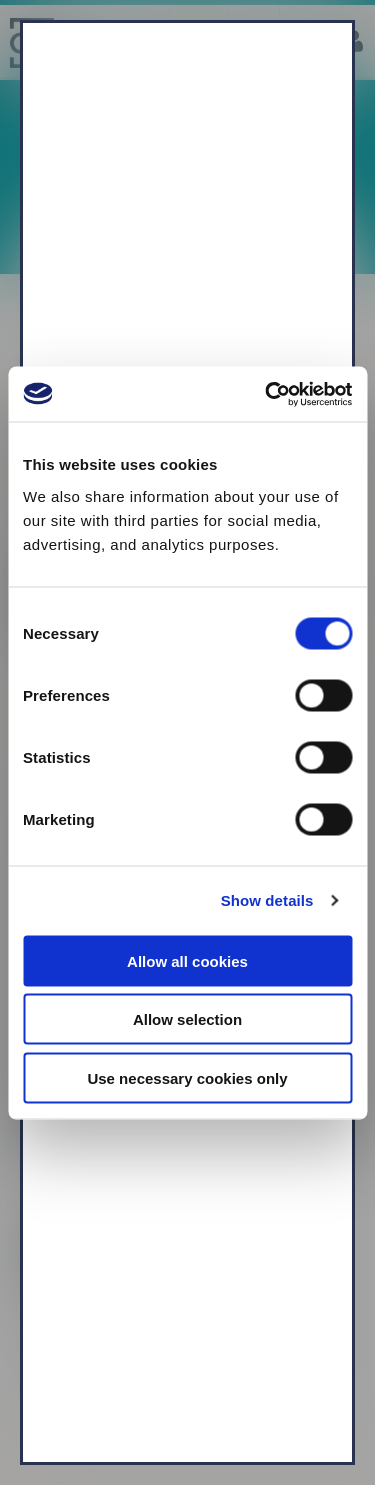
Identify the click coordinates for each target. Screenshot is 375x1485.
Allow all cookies (187, 960)
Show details (267, 900)
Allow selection (187, 1019)
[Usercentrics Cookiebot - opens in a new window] (267, 394)
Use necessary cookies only (187, 1077)
